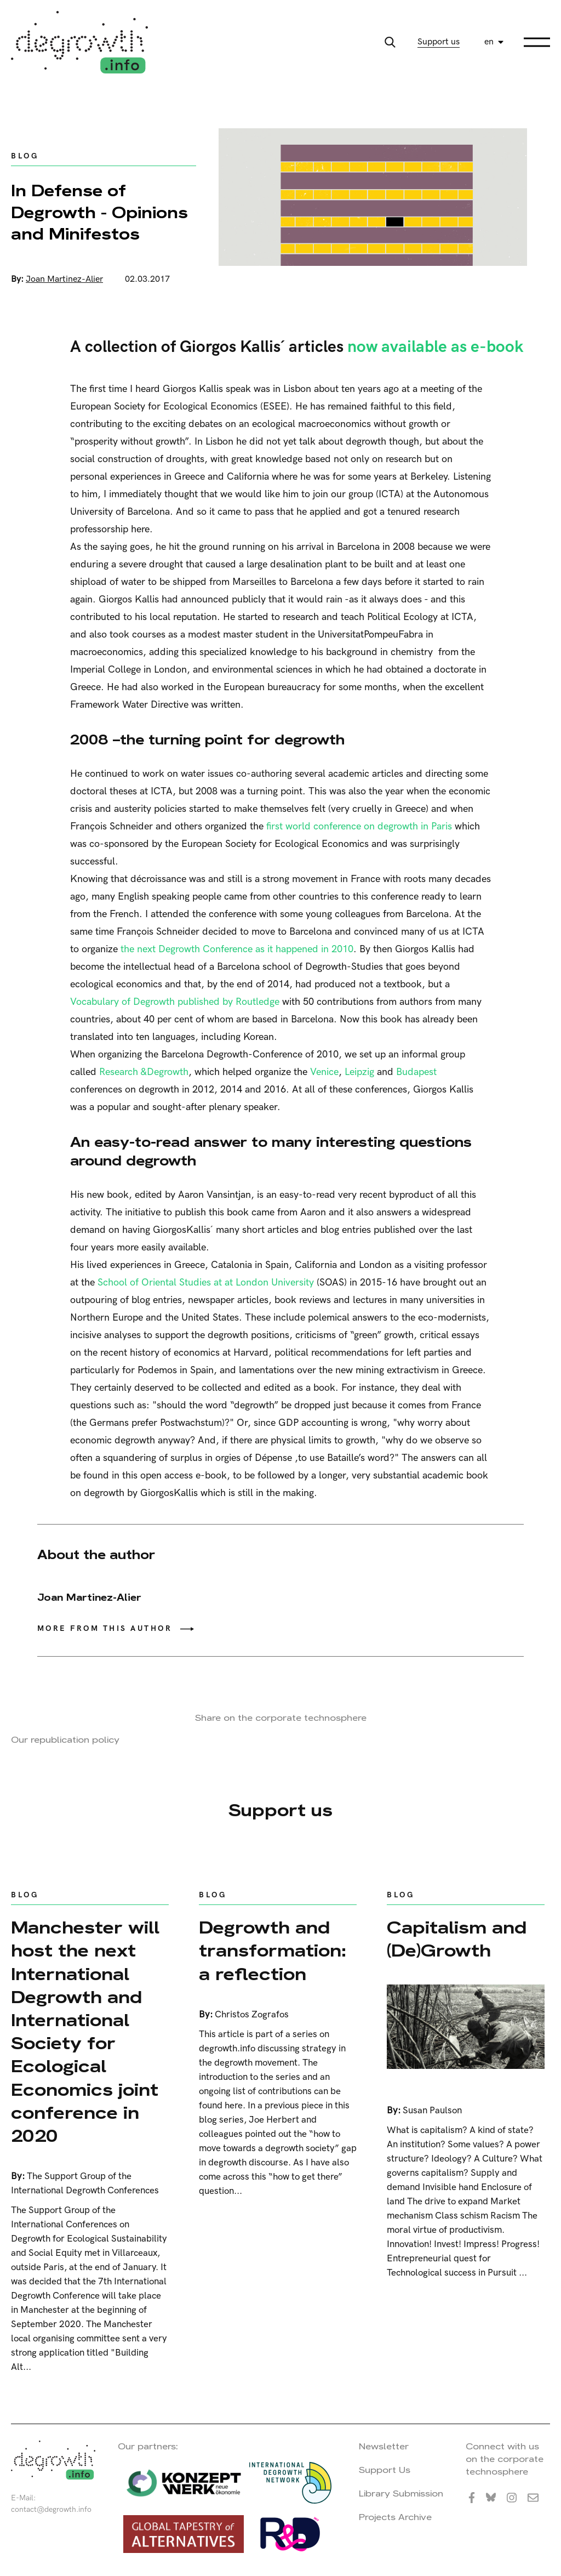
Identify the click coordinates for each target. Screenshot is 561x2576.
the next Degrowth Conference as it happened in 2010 (237, 949)
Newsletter (384, 2446)
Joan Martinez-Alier (64, 279)
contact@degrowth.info (51, 2509)
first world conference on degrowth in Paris (359, 826)
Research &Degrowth (143, 1072)
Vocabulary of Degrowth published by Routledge (174, 1002)
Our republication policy (65, 1739)
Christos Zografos (252, 2014)
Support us (438, 42)
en (489, 42)
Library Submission (401, 2493)
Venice (324, 1072)
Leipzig (359, 1072)
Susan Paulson (432, 2110)
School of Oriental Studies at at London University (206, 1282)
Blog (24, 156)
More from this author (105, 1628)
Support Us (384, 2470)
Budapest (416, 1072)
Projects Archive (395, 2517)
